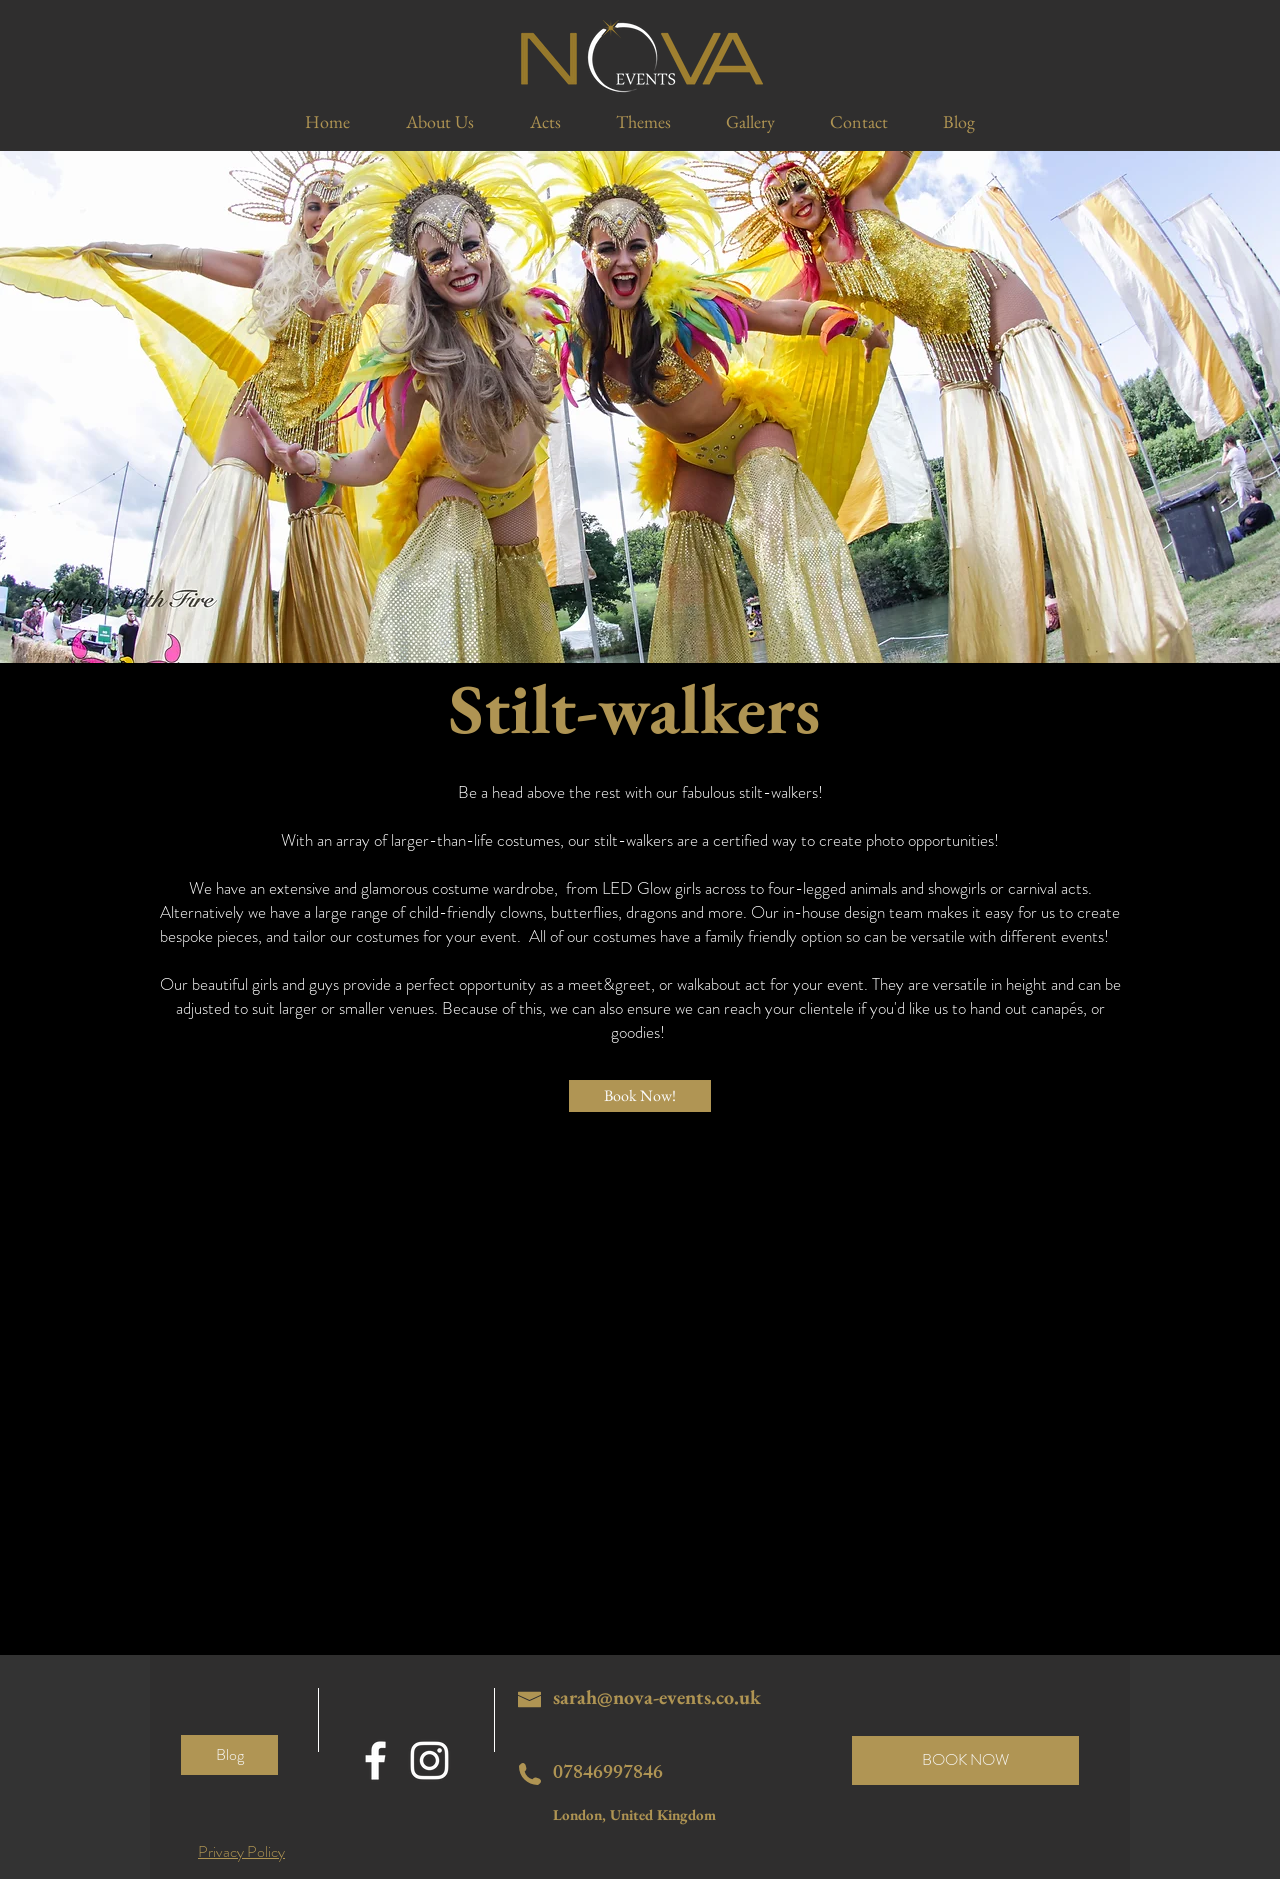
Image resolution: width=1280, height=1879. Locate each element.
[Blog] (229, 1755)
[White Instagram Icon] (429, 1760)
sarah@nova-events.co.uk (657, 1697)
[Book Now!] (640, 1096)
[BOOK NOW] (965, 1760)
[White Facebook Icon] (375, 1760)
